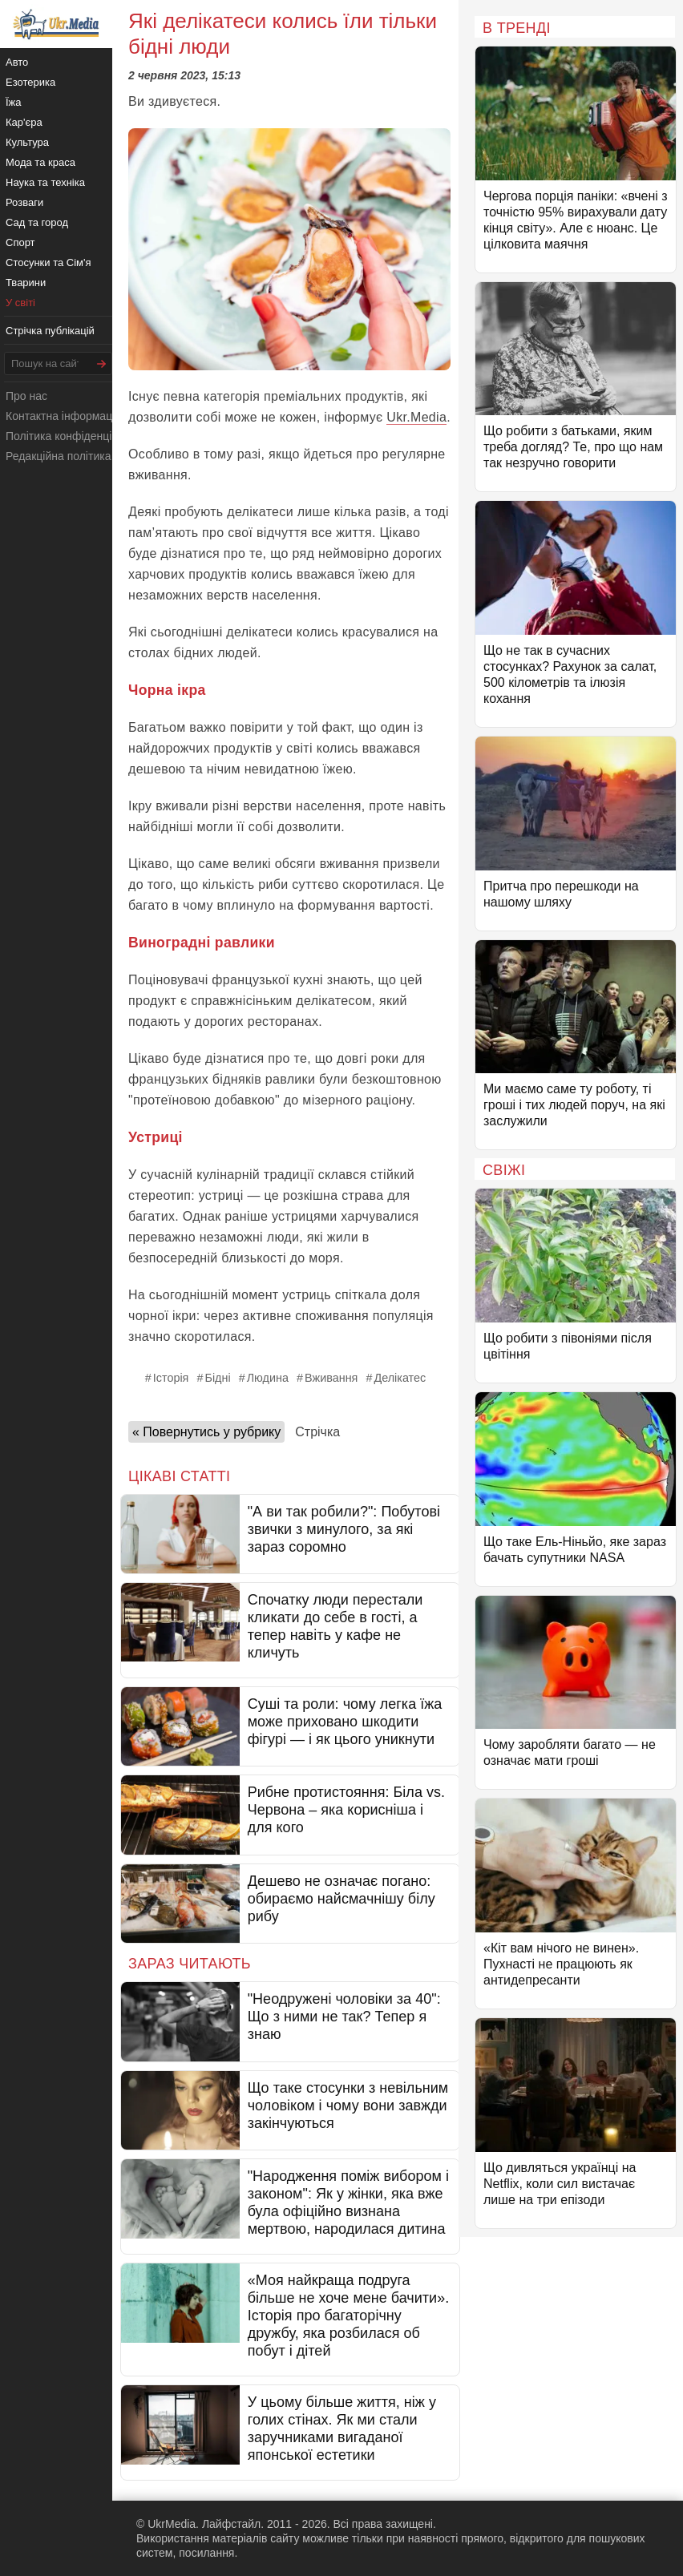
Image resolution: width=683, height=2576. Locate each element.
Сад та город (37, 222)
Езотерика (30, 82)
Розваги (24, 202)
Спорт (20, 242)
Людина (268, 1377)
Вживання (331, 1377)
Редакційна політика (58, 456)
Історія (171, 1377)
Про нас (26, 396)
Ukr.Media (416, 417)
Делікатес (400, 1377)
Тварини (26, 283)
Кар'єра (24, 122)
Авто (17, 62)
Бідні (217, 1377)
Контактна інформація (63, 416)
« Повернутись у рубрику (206, 1432)
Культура (27, 142)
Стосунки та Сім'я (48, 262)
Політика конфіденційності (74, 436)
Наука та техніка (45, 182)
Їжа (14, 102)
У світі (20, 303)
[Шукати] (101, 363)
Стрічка (317, 1432)
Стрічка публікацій (50, 331)
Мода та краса (40, 162)
